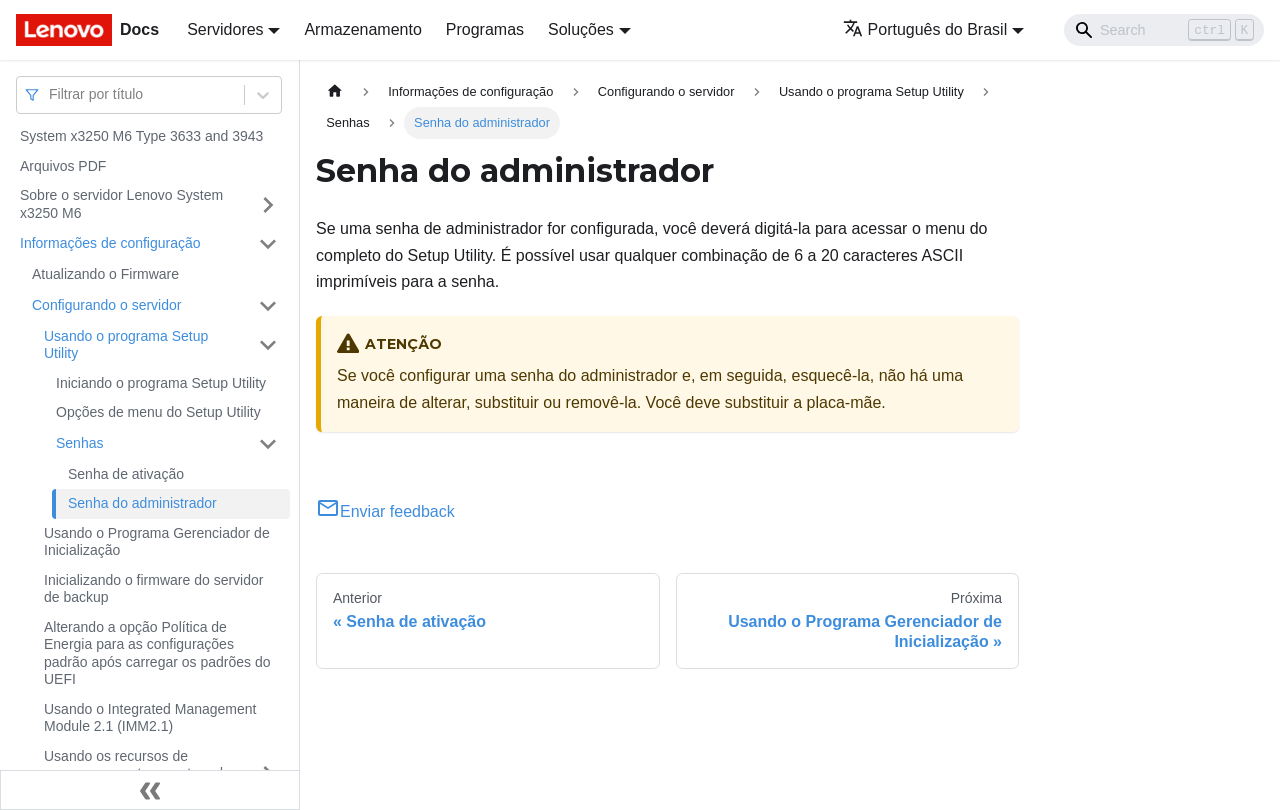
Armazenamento (362, 29)
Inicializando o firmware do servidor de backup (153, 589)
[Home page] (335, 91)
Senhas (79, 443)
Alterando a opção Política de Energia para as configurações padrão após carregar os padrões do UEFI (157, 653)
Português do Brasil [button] (925, 29)
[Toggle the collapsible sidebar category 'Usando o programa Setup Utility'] (268, 345)
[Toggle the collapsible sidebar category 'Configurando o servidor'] (268, 306)
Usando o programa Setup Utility (126, 345)
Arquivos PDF (63, 166)
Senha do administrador (142, 503)
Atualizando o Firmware (105, 274)
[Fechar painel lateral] (150, 790)
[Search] (1164, 30)
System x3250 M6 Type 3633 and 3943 (141, 136)
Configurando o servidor (106, 305)
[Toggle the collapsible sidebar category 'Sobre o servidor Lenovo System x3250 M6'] (268, 204)
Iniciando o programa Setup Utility (161, 383)
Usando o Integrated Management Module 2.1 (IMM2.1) (150, 718)
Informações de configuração (110, 243)
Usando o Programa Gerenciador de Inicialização (157, 542)
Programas (485, 29)
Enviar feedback (385, 511)
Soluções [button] (581, 29)
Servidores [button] (225, 29)
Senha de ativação (126, 474)
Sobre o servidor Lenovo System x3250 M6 (121, 204)
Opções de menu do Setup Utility (158, 412)
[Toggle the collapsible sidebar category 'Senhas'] (268, 444)
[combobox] (51, 94)
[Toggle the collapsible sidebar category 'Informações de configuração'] (268, 244)
